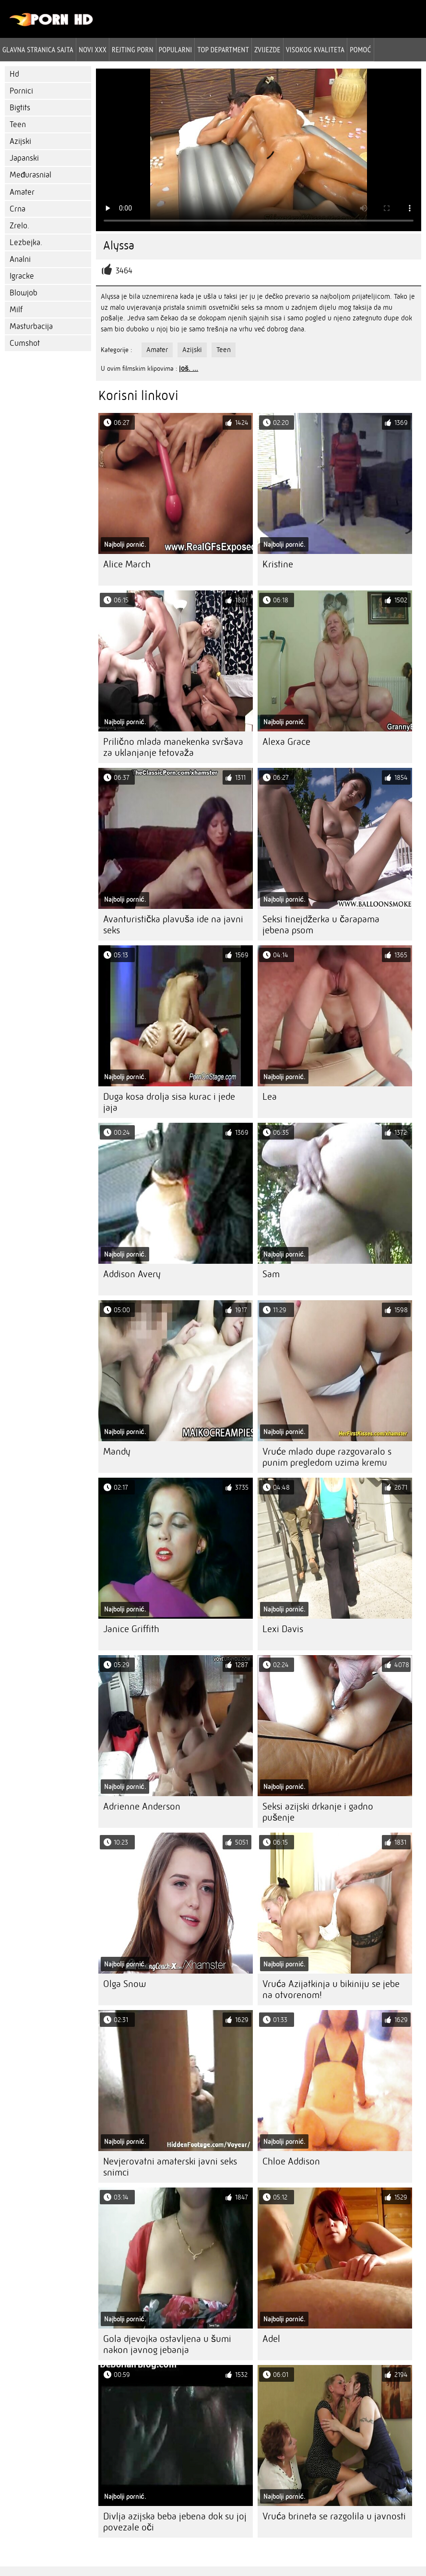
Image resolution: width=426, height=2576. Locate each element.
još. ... (188, 368)
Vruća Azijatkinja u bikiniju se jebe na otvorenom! (331, 1989)
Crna (17, 208)
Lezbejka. (26, 242)
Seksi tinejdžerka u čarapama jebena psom (320, 925)
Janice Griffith (131, 1629)
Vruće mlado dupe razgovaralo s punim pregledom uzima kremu (326, 1457)
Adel (271, 2338)
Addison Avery (132, 1274)
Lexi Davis (282, 1629)
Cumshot (25, 343)
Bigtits (20, 107)
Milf (16, 309)
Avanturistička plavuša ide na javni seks (173, 925)
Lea (269, 1096)
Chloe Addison (291, 2161)
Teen (18, 124)
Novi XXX (92, 49)
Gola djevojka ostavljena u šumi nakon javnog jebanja (167, 2344)
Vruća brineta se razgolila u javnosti (334, 2516)
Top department (223, 49)
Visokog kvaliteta (315, 49)
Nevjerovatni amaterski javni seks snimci (170, 2167)
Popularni (175, 49)
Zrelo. (19, 225)
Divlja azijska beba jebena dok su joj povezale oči (175, 2522)
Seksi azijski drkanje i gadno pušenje (317, 1812)
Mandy (116, 1451)
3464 (124, 270)
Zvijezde (267, 49)
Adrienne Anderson (141, 1806)
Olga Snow (124, 1983)
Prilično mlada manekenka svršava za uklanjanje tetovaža (173, 747)
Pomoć (360, 49)
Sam (271, 1274)
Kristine (277, 564)
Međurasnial (30, 174)
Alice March (127, 564)
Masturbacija (31, 326)
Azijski (20, 141)
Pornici (21, 90)
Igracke (22, 276)
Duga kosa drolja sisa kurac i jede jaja (169, 1102)
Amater (22, 192)
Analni (20, 259)
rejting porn (133, 49)
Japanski (24, 158)
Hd (14, 74)
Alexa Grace (286, 741)
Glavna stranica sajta (37, 49)
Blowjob (23, 292)
